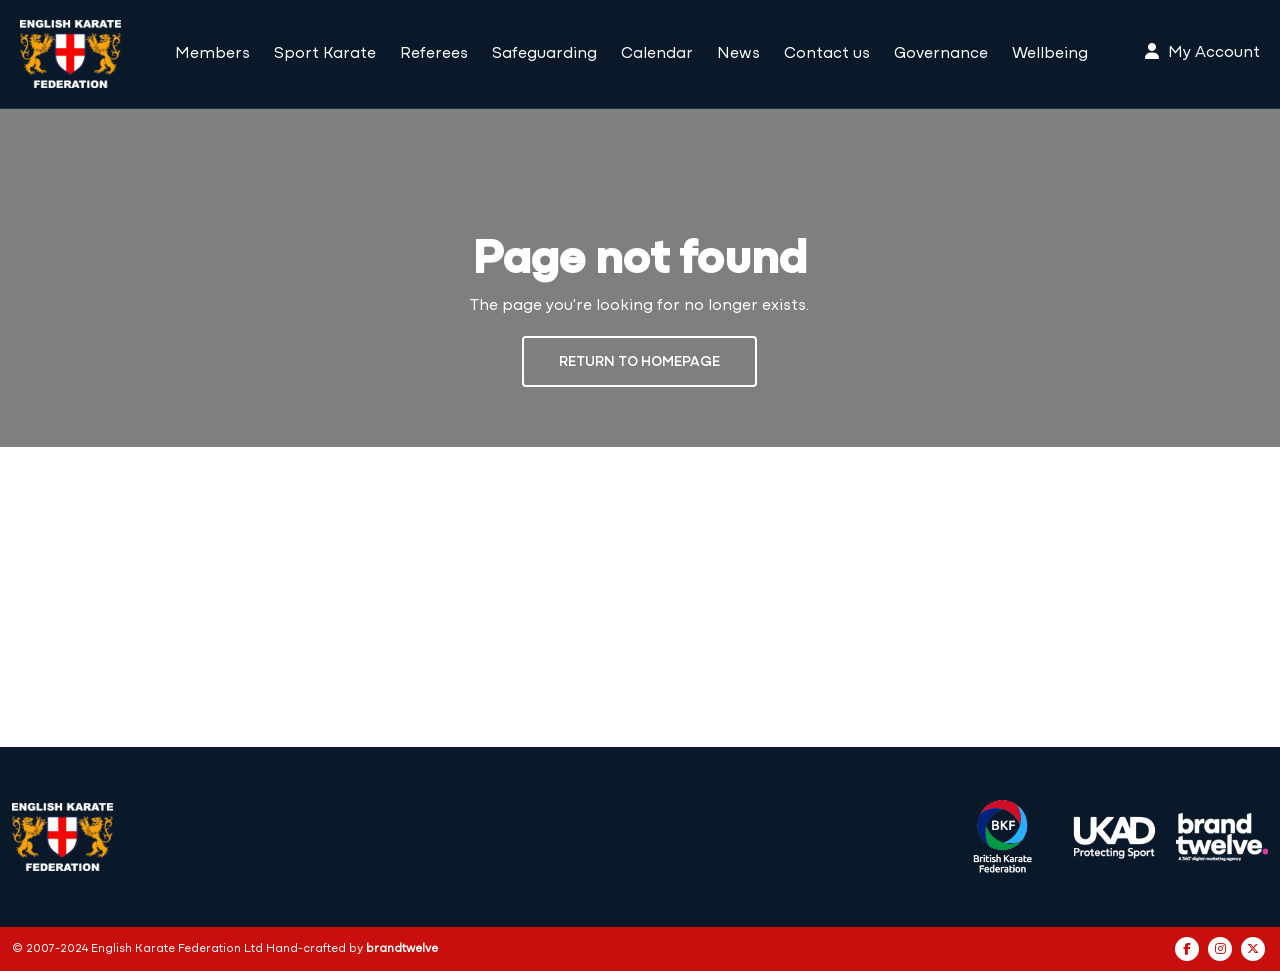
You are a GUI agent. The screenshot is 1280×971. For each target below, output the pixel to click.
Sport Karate (325, 54)
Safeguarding (544, 54)
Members (212, 54)
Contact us (827, 54)
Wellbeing (1050, 54)
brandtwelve (402, 949)
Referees (434, 54)
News (738, 54)
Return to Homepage (639, 362)
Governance (941, 54)
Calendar (657, 54)
